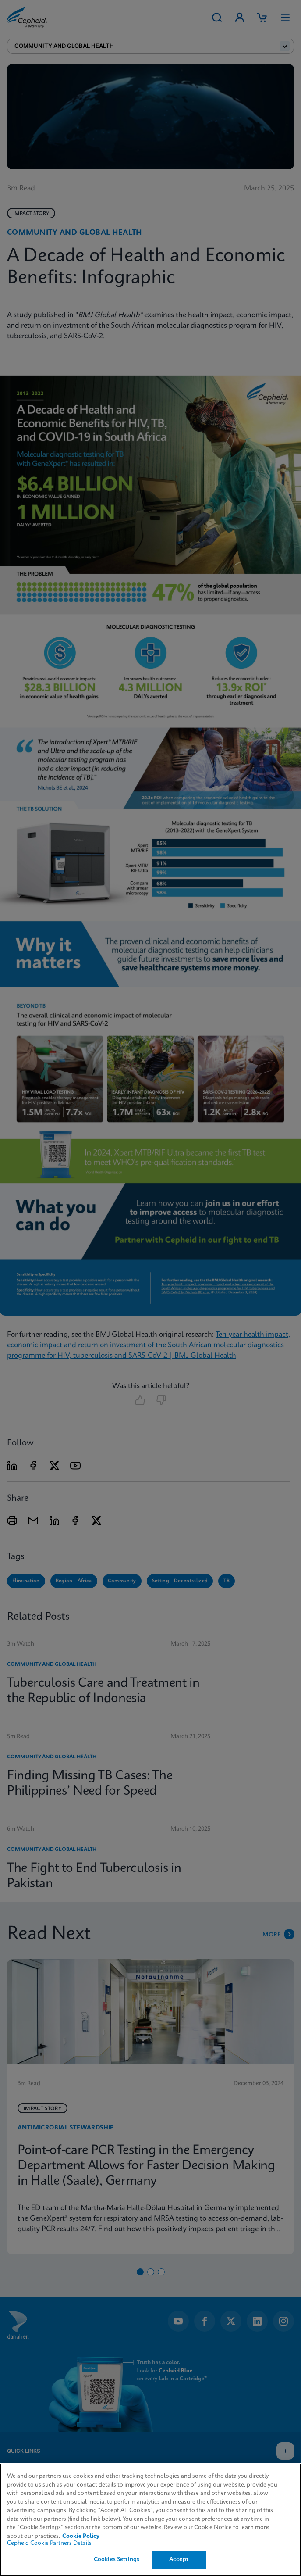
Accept (178, 2559)
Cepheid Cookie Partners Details (49, 2543)
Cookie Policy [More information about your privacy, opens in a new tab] (80, 2536)
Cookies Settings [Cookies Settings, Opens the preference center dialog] (116, 2559)
